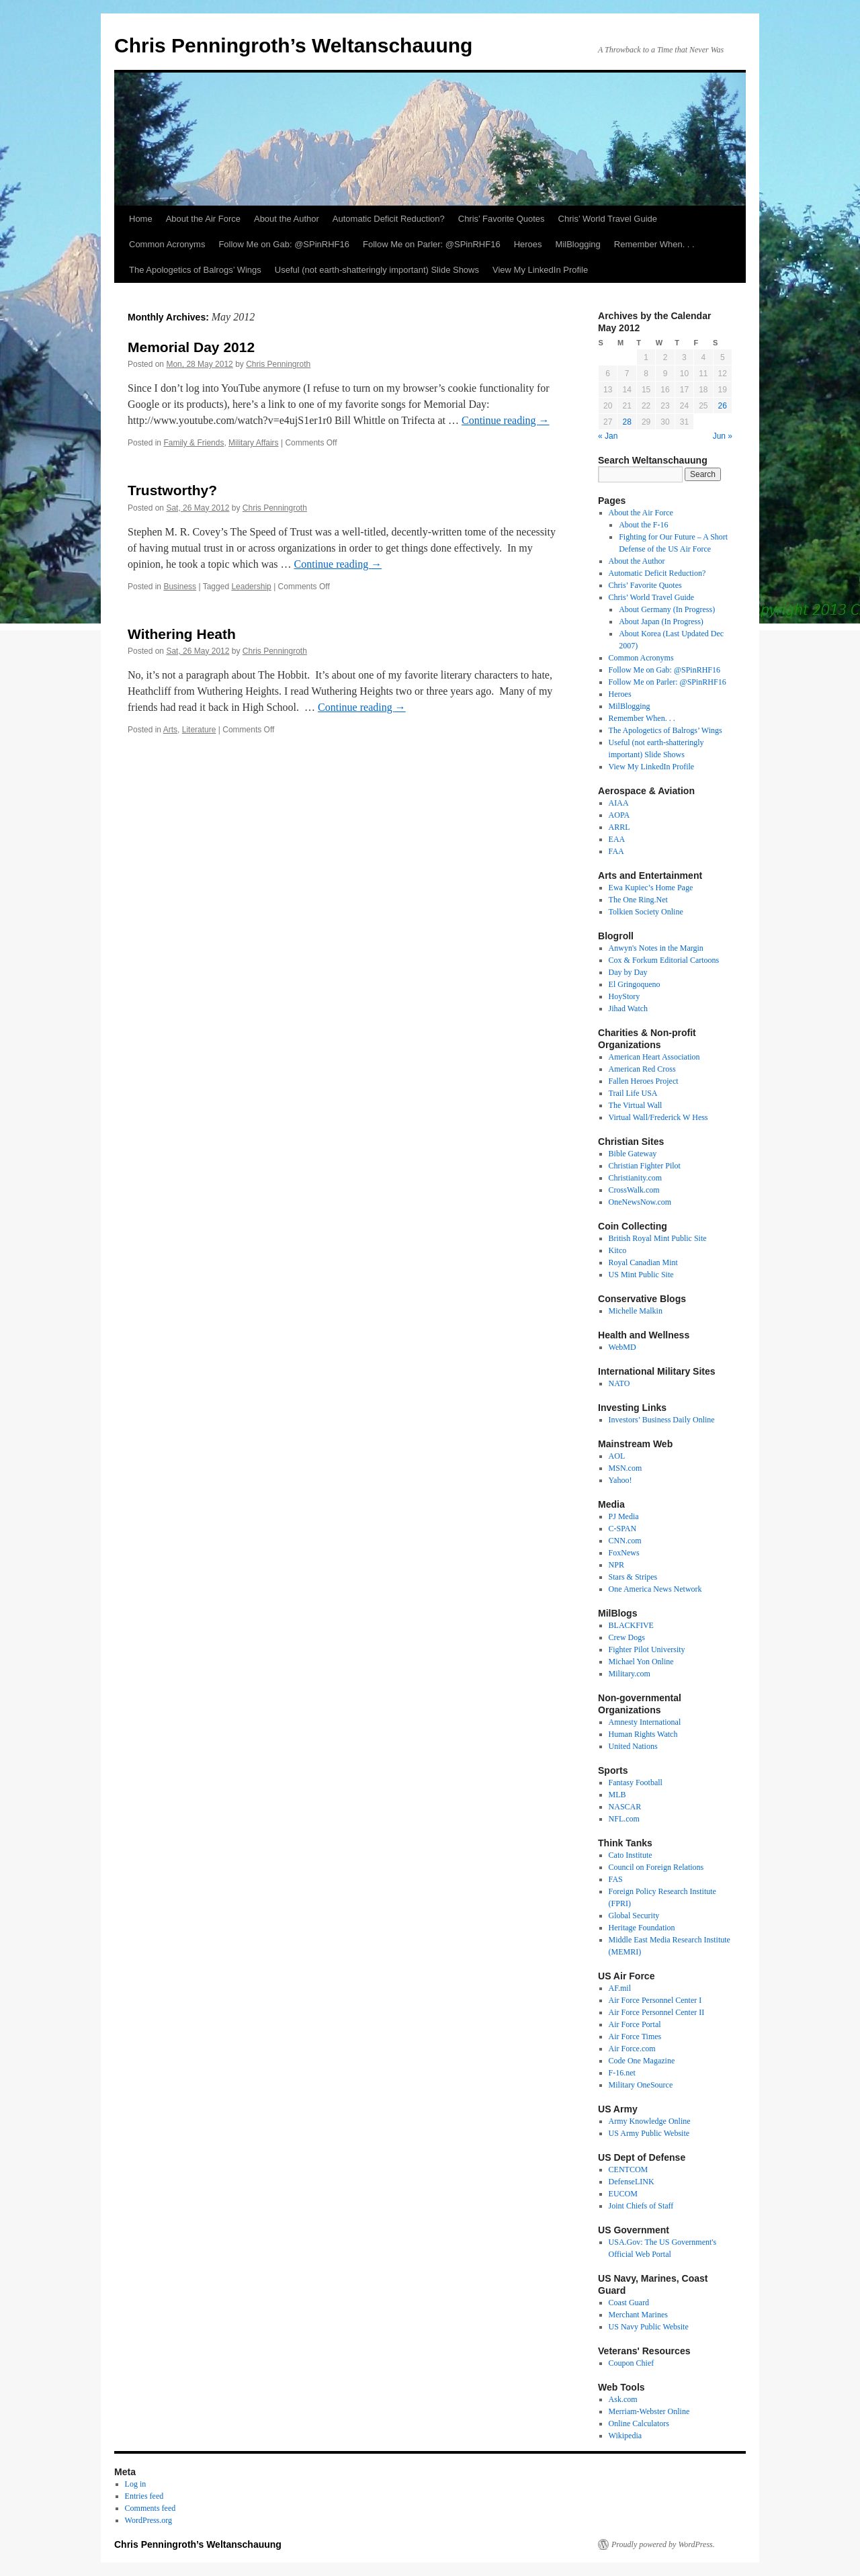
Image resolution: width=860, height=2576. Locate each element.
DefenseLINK (631, 2181)
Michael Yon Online (641, 1661)
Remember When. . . (654, 244)
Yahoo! (620, 1480)
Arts (170, 729)
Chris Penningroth (278, 364)
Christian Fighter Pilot (645, 1165)
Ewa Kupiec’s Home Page (651, 887)
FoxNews (624, 1552)
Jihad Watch (628, 1008)
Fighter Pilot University (647, 1649)
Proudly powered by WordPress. (663, 2544)
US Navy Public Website (649, 2326)
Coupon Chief (631, 2363)
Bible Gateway (633, 1153)
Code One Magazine (642, 2060)
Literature (199, 729)
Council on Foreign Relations (656, 1867)
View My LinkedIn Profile (540, 270)
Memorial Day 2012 (191, 347)
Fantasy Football (635, 1782)
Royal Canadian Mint (643, 1262)
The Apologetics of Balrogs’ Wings (195, 270)
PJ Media (624, 1516)
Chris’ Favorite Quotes (501, 219)
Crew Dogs (627, 1637)
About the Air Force (203, 219)
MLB (617, 1794)
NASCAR (625, 1806)
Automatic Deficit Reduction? (389, 219)
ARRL (619, 827)
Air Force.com (632, 2048)
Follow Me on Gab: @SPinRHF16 (283, 244)
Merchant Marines (638, 2314)
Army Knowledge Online (650, 2121)
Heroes (528, 244)
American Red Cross (642, 1069)
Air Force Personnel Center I (655, 2000)
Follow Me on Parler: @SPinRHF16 (432, 244)
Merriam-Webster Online (649, 2411)
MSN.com (625, 1468)
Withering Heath (182, 634)
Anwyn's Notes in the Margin (656, 948)
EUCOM (623, 2193)
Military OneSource (641, 2085)
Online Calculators (639, 2423)
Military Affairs (253, 442)
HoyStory (624, 996)
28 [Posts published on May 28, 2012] (626, 422)
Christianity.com (635, 1178)
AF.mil (620, 1988)
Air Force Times (635, 2036)
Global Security (634, 1915)
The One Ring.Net (638, 899)
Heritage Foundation (642, 1927)
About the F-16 (643, 524)
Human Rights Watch (643, 1734)
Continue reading (506, 420)
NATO (619, 1383)
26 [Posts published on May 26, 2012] (722, 406)
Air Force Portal (635, 2024)
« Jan (607, 436)
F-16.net (622, 2072)
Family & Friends (193, 442)
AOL (617, 1456)
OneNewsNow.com (640, 1202)
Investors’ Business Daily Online (662, 1419)
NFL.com (624, 1818)
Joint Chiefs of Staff (641, 2205)
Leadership (251, 586)
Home (141, 219)
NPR (616, 1565)
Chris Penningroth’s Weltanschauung (293, 45)
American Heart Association (654, 1057)
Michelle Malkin (635, 1311)
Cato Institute (630, 1855)
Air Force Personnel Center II (657, 2012)
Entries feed (144, 2496)
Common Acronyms (167, 244)
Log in (135, 2484)
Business (179, 586)
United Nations (633, 1746)
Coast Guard (629, 2302)
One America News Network (655, 1589)
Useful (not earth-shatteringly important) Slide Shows (377, 270)
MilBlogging (578, 244)
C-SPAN (623, 1528)
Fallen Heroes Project (644, 1081)
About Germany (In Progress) (667, 609)
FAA (616, 851)
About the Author (286, 219)
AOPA (619, 815)
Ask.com (623, 2399)
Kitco (618, 1250)
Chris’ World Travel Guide (607, 219)
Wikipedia (625, 2435)
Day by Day (628, 972)
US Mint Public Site (641, 1274)
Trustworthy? (172, 490)
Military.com (629, 1673)
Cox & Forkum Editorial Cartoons (664, 960)
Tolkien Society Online (646, 911)
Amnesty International (645, 1722)
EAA (617, 839)
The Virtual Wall (635, 1105)
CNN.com (625, 1540)
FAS (616, 1879)
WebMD (622, 1347)
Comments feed (150, 2508)
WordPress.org (148, 2520)
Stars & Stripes (633, 1577)
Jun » (722, 436)
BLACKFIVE (631, 1625)
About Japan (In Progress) (661, 621)
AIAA (619, 803)
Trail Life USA (633, 1093)
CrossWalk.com (634, 1190)
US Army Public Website (649, 2133)
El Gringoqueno (634, 984)
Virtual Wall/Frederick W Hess (658, 1117)
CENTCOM (628, 2169)
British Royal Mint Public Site (658, 1238)
